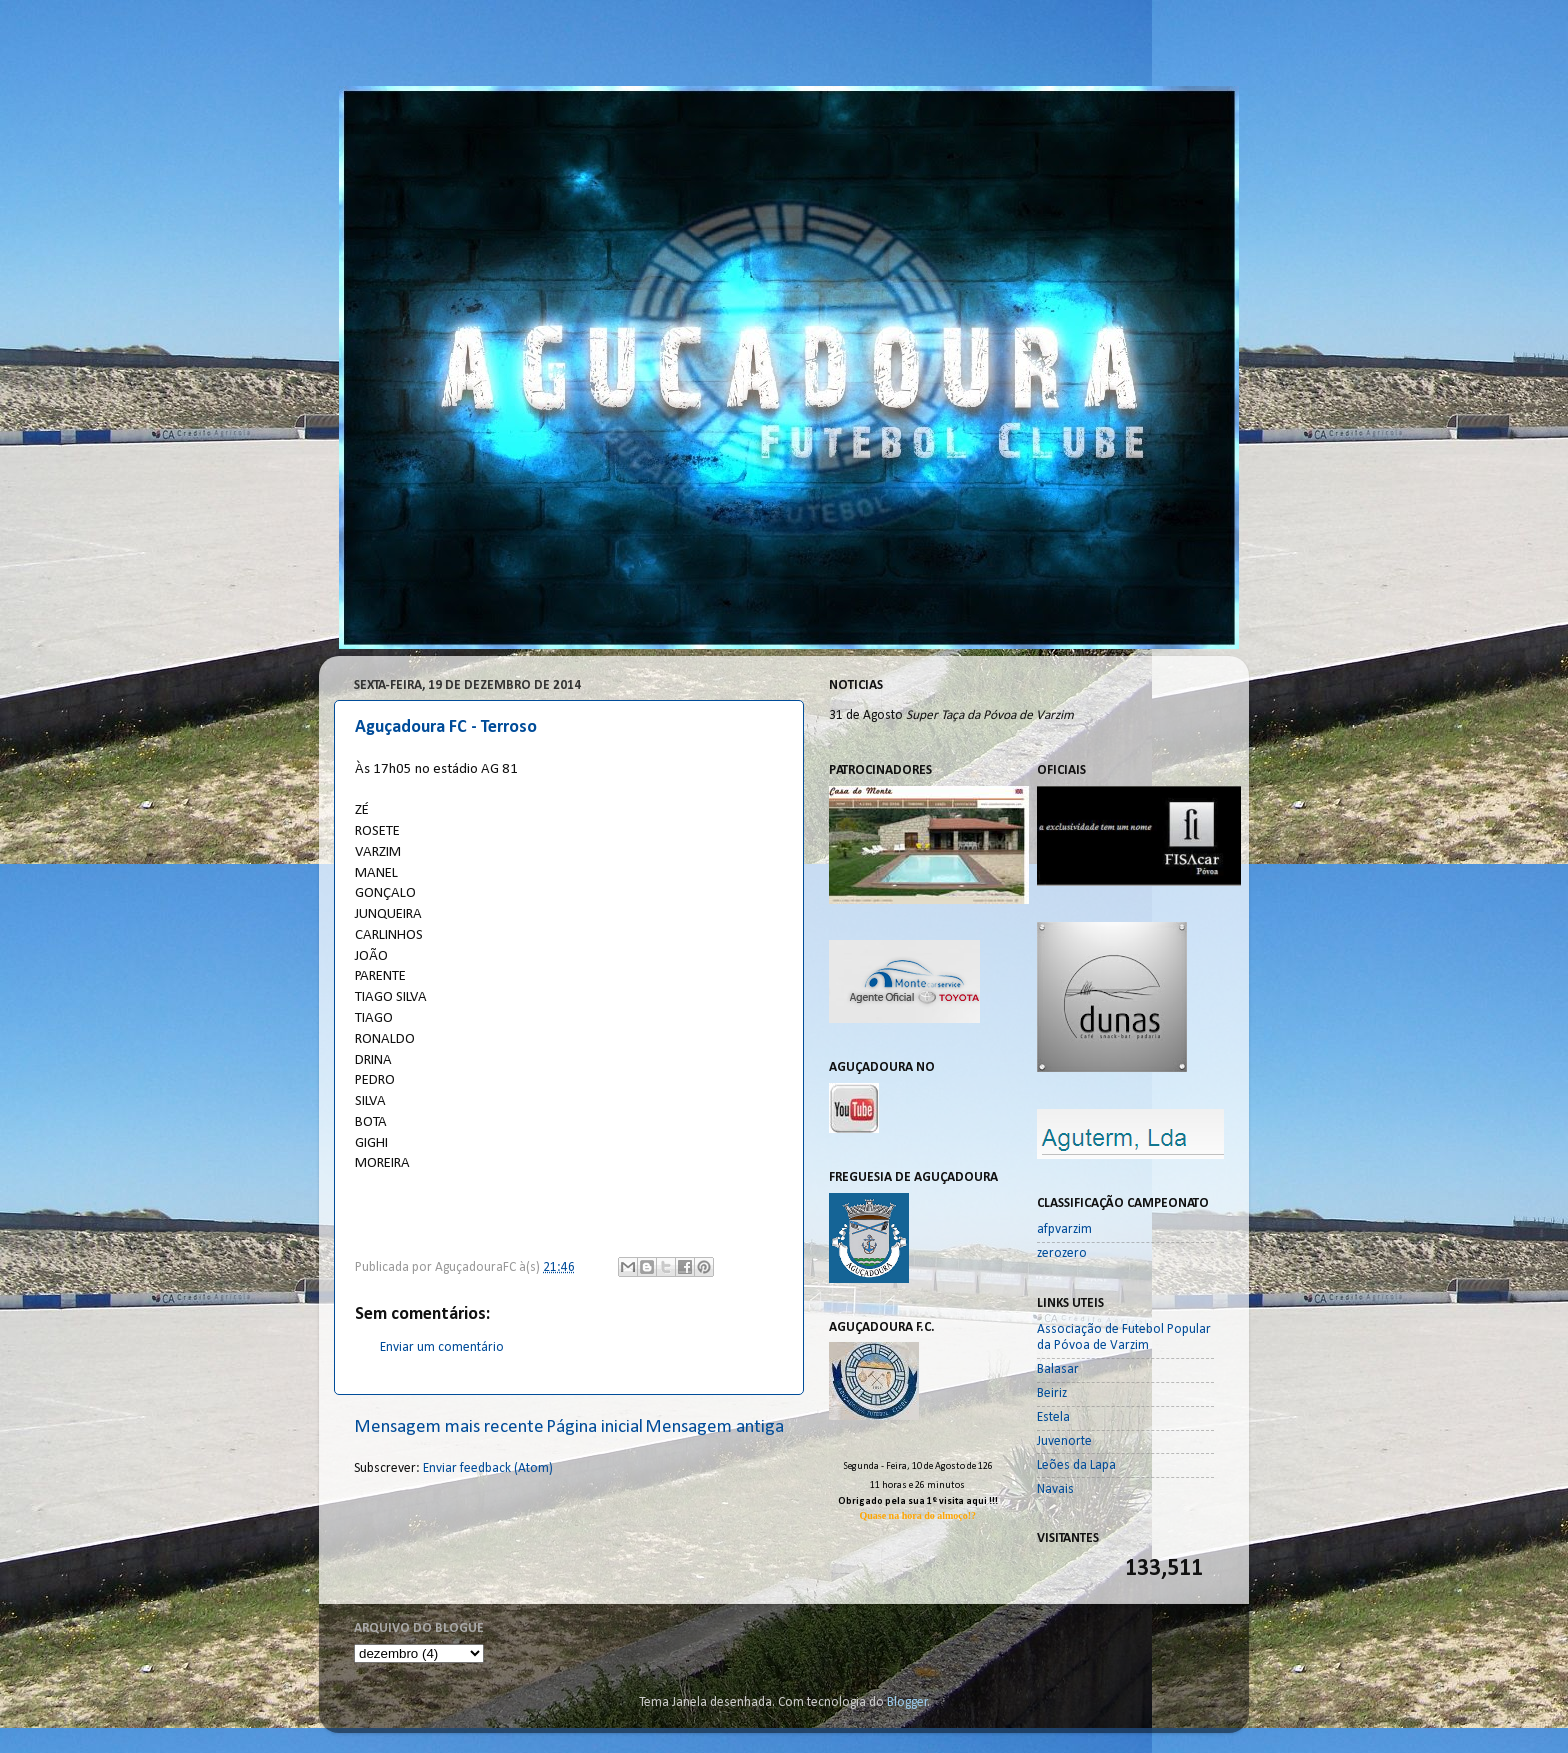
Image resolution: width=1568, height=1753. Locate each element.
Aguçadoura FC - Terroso (446, 727)
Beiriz (1052, 1393)
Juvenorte (1064, 1441)
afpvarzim (1064, 1229)
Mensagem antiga (714, 1427)
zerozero (1062, 1253)
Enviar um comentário (442, 1347)
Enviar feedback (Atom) (488, 1468)
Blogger (907, 1702)
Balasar (1058, 1369)
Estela (1053, 1417)
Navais (1055, 1489)
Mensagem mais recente (449, 1427)
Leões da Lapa (1076, 1465)
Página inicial (594, 1427)
